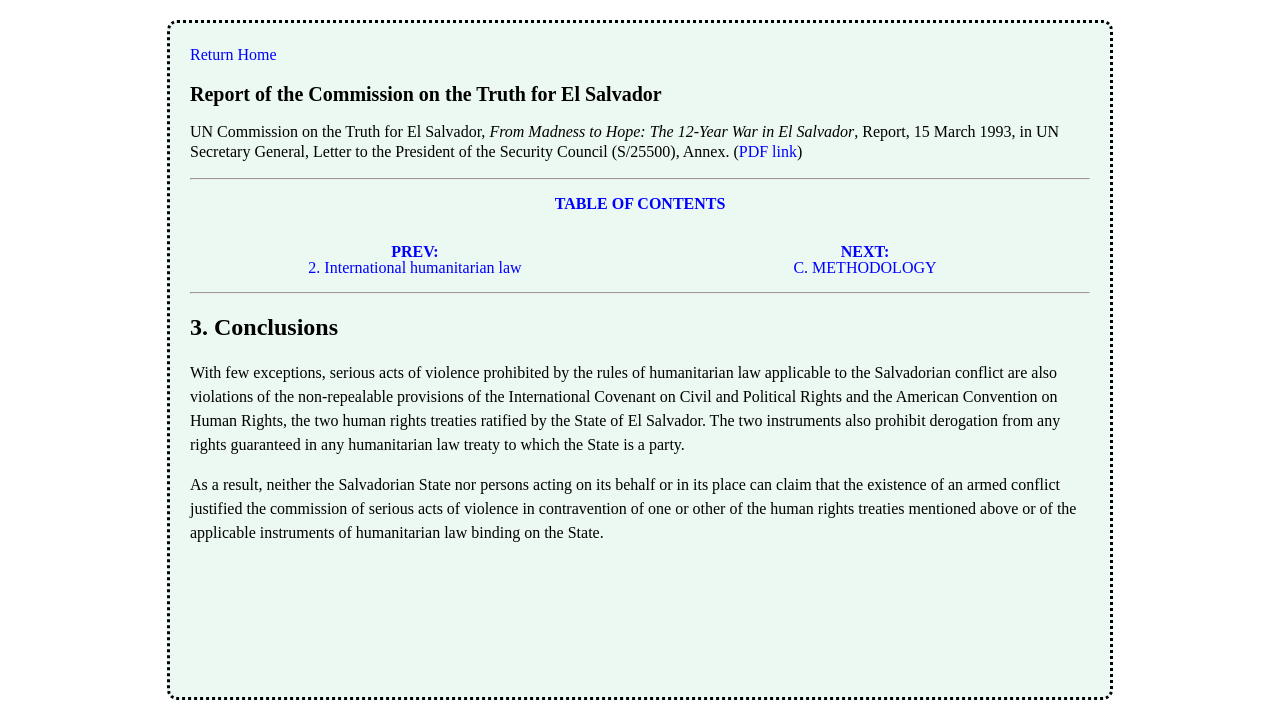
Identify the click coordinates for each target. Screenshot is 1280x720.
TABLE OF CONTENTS (640, 203)
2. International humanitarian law (414, 259)
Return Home (233, 54)
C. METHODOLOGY (864, 259)
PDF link (768, 151)
